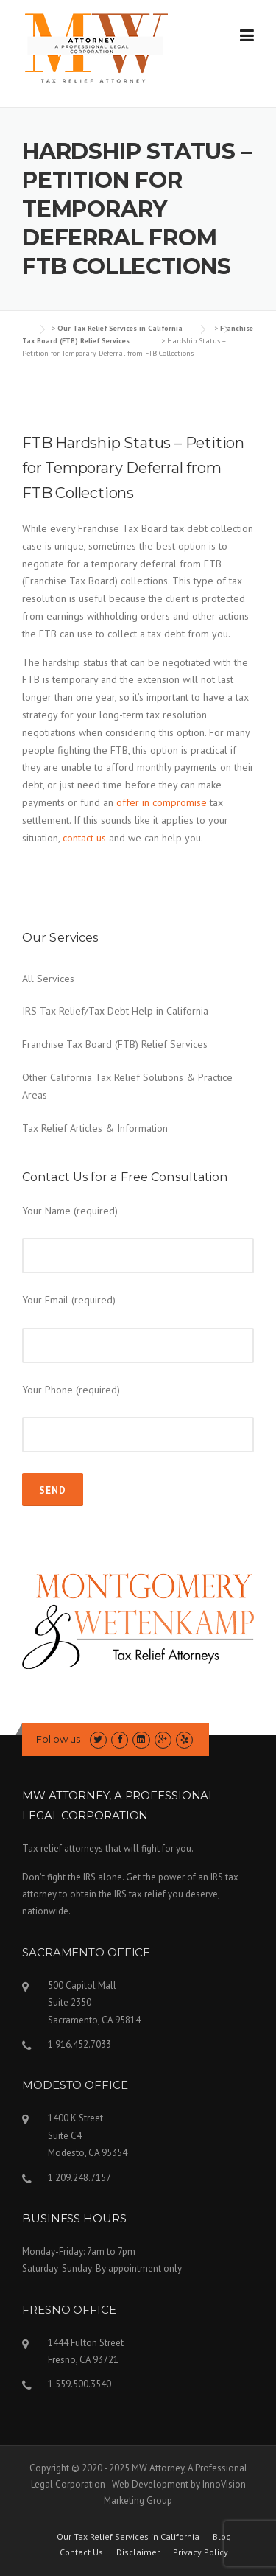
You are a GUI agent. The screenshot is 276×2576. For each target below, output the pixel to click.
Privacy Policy (200, 2552)
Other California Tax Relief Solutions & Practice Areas (127, 1086)
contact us (84, 837)
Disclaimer (138, 2552)
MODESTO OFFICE (75, 2085)
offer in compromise (161, 802)
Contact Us (81, 2552)
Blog (222, 2537)
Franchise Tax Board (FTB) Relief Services (115, 1044)
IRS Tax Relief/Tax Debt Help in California (115, 1011)
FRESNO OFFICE (69, 2310)
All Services (48, 978)
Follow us (58, 1739)
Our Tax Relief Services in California (128, 2537)
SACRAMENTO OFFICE (86, 1952)
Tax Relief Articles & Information (95, 1128)
